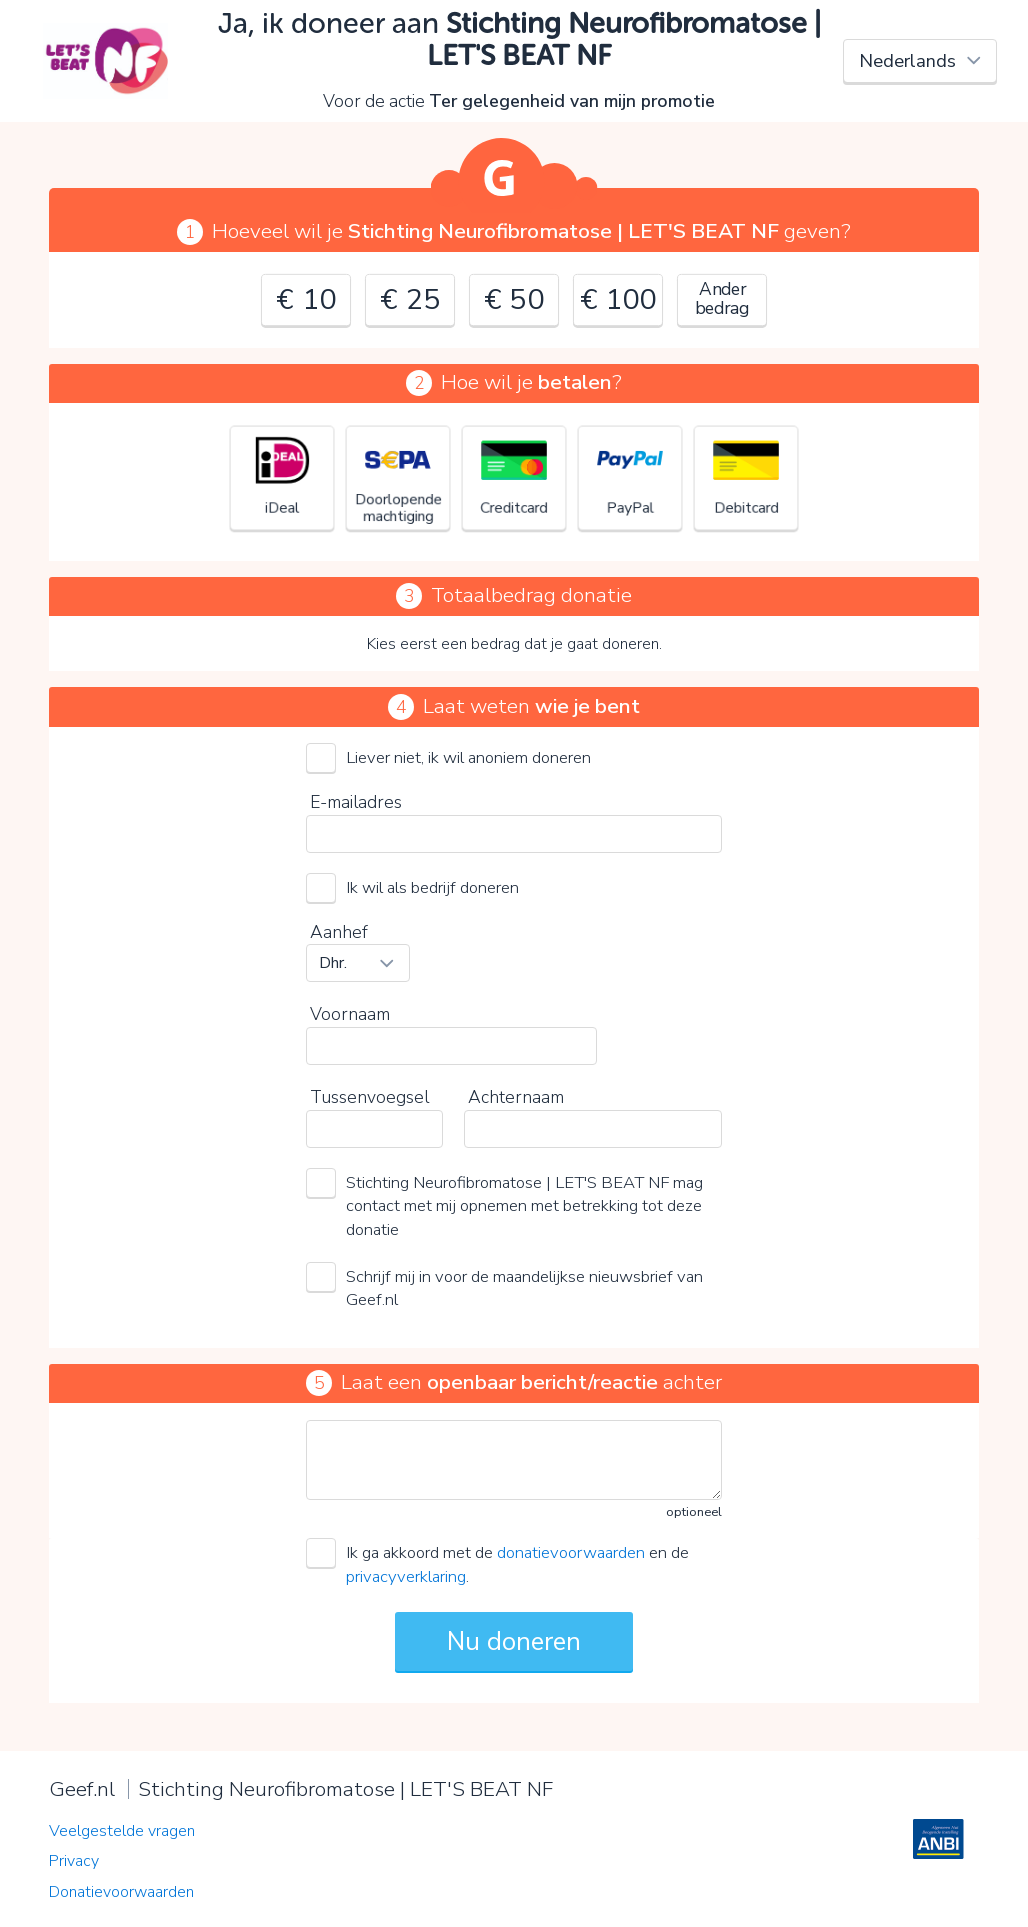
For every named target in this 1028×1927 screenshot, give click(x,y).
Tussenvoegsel (369, 1097)
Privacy (74, 1861)
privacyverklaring (406, 1576)
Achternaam (516, 1097)
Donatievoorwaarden (121, 1892)
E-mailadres (356, 802)
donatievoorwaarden (571, 1552)
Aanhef (339, 932)
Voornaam (350, 1014)
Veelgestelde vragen (122, 1831)
